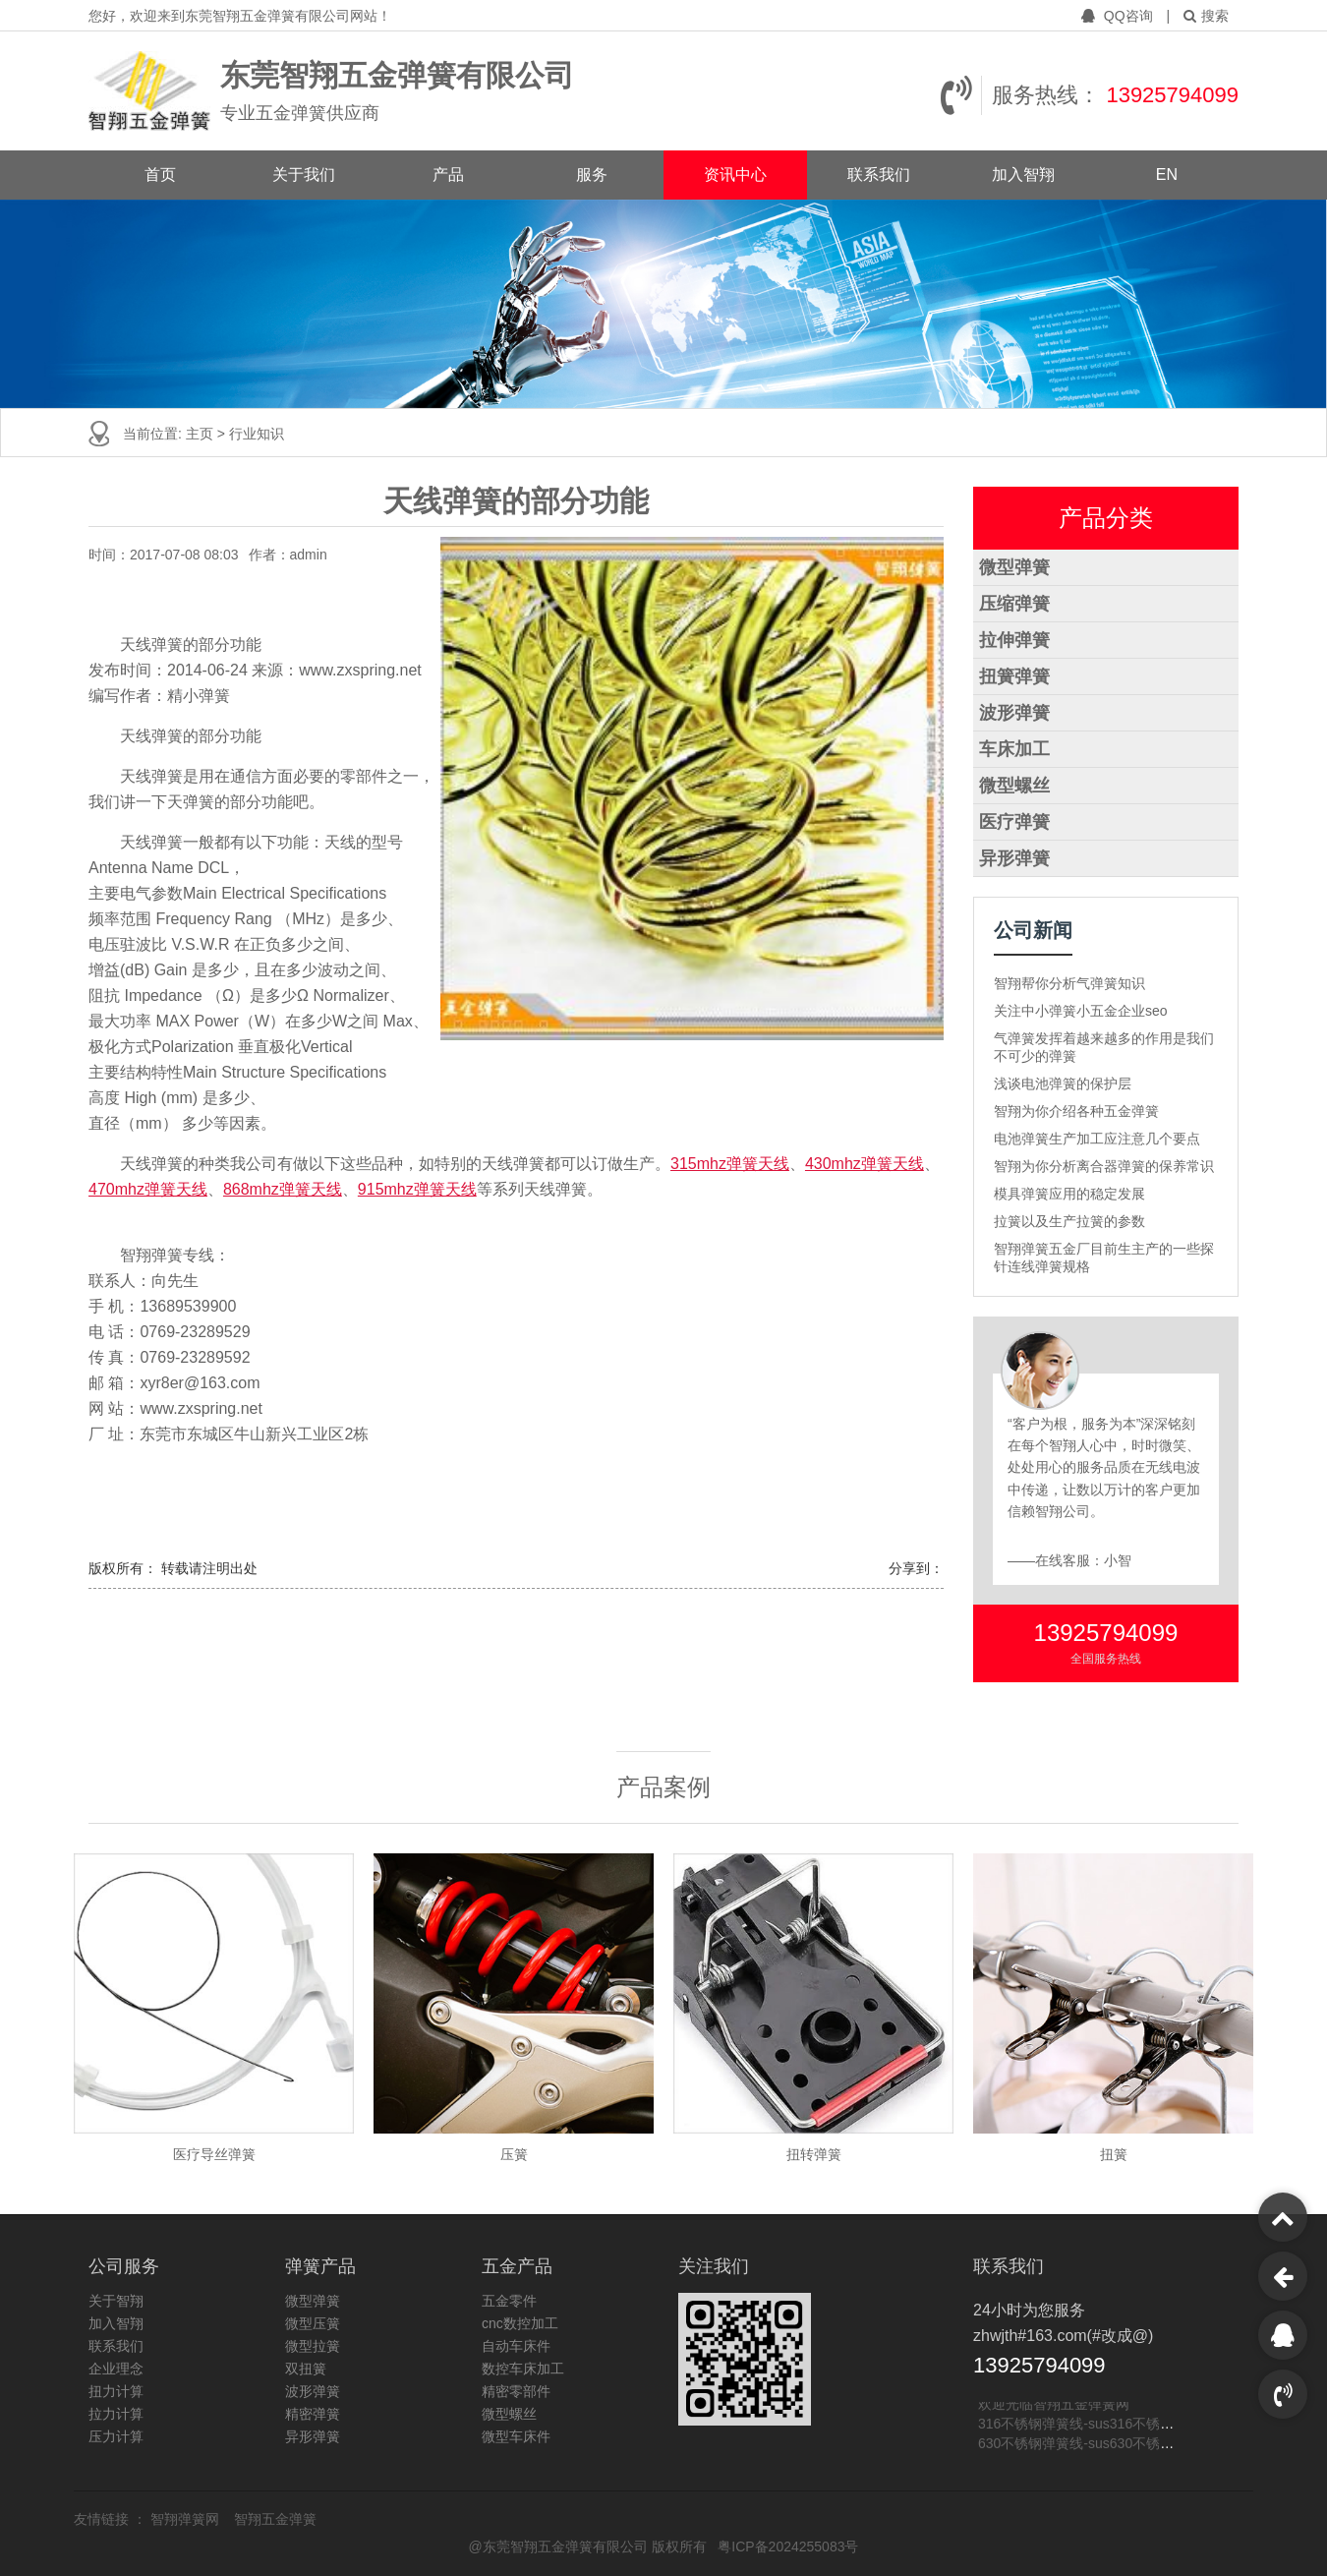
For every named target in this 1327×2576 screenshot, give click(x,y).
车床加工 (1014, 749)
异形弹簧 (1014, 858)
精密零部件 (516, 2391)
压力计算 (116, 2436)
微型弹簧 (1014, 567)
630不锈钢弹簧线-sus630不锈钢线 (1082, 2445)
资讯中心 (735, 174)
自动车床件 (516, 2346)
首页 (160, 174)
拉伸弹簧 (1014, 640)
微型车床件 (516, 2436)
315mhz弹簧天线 (729, 1163)
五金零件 (509, 2301)
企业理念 (116, 2368)
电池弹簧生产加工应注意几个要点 (1097, 1138)
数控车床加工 (523, 2368)
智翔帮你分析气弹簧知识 (1069, 983)
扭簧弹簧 (1014, 676)
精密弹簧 (312, 2414)
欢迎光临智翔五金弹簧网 (1053, 2406)
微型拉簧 (312, 2346)
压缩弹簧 (1014, 604)
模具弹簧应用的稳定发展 (1069, 1193)
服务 (591, 174)
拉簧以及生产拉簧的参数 (1069, 1221)
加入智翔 (1023, 174)
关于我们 (303, 174)
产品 (448, 174)
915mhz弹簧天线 (417, 1189)
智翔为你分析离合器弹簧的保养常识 (1104, 1166)
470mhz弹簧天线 (147, 1189)
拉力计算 (116, 2414)
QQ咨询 (1119, 16)
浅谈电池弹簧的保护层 (1062, 1083)
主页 (201, 433)
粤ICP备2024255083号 (788, 2546)
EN (1167, 174)
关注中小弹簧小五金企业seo (1081, 1011)
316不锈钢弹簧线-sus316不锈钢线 (1082, 2425)
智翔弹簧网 (186, 2519)
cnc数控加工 (520, 2323)
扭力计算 (116, 2391)
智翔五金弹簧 (275, 2519)
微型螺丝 (1014, 785)
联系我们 (878, 174)
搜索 (1206, 16)
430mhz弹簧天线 (864, 1163)
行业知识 (256, 433)
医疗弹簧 (1014, 822)
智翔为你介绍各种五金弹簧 (1076, 1111)
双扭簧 (305, 2368)
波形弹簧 (1014, 713)
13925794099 (1172, 95)
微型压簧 (312, 2323)
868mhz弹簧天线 (282, 1189)
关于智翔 (116, 2301)
